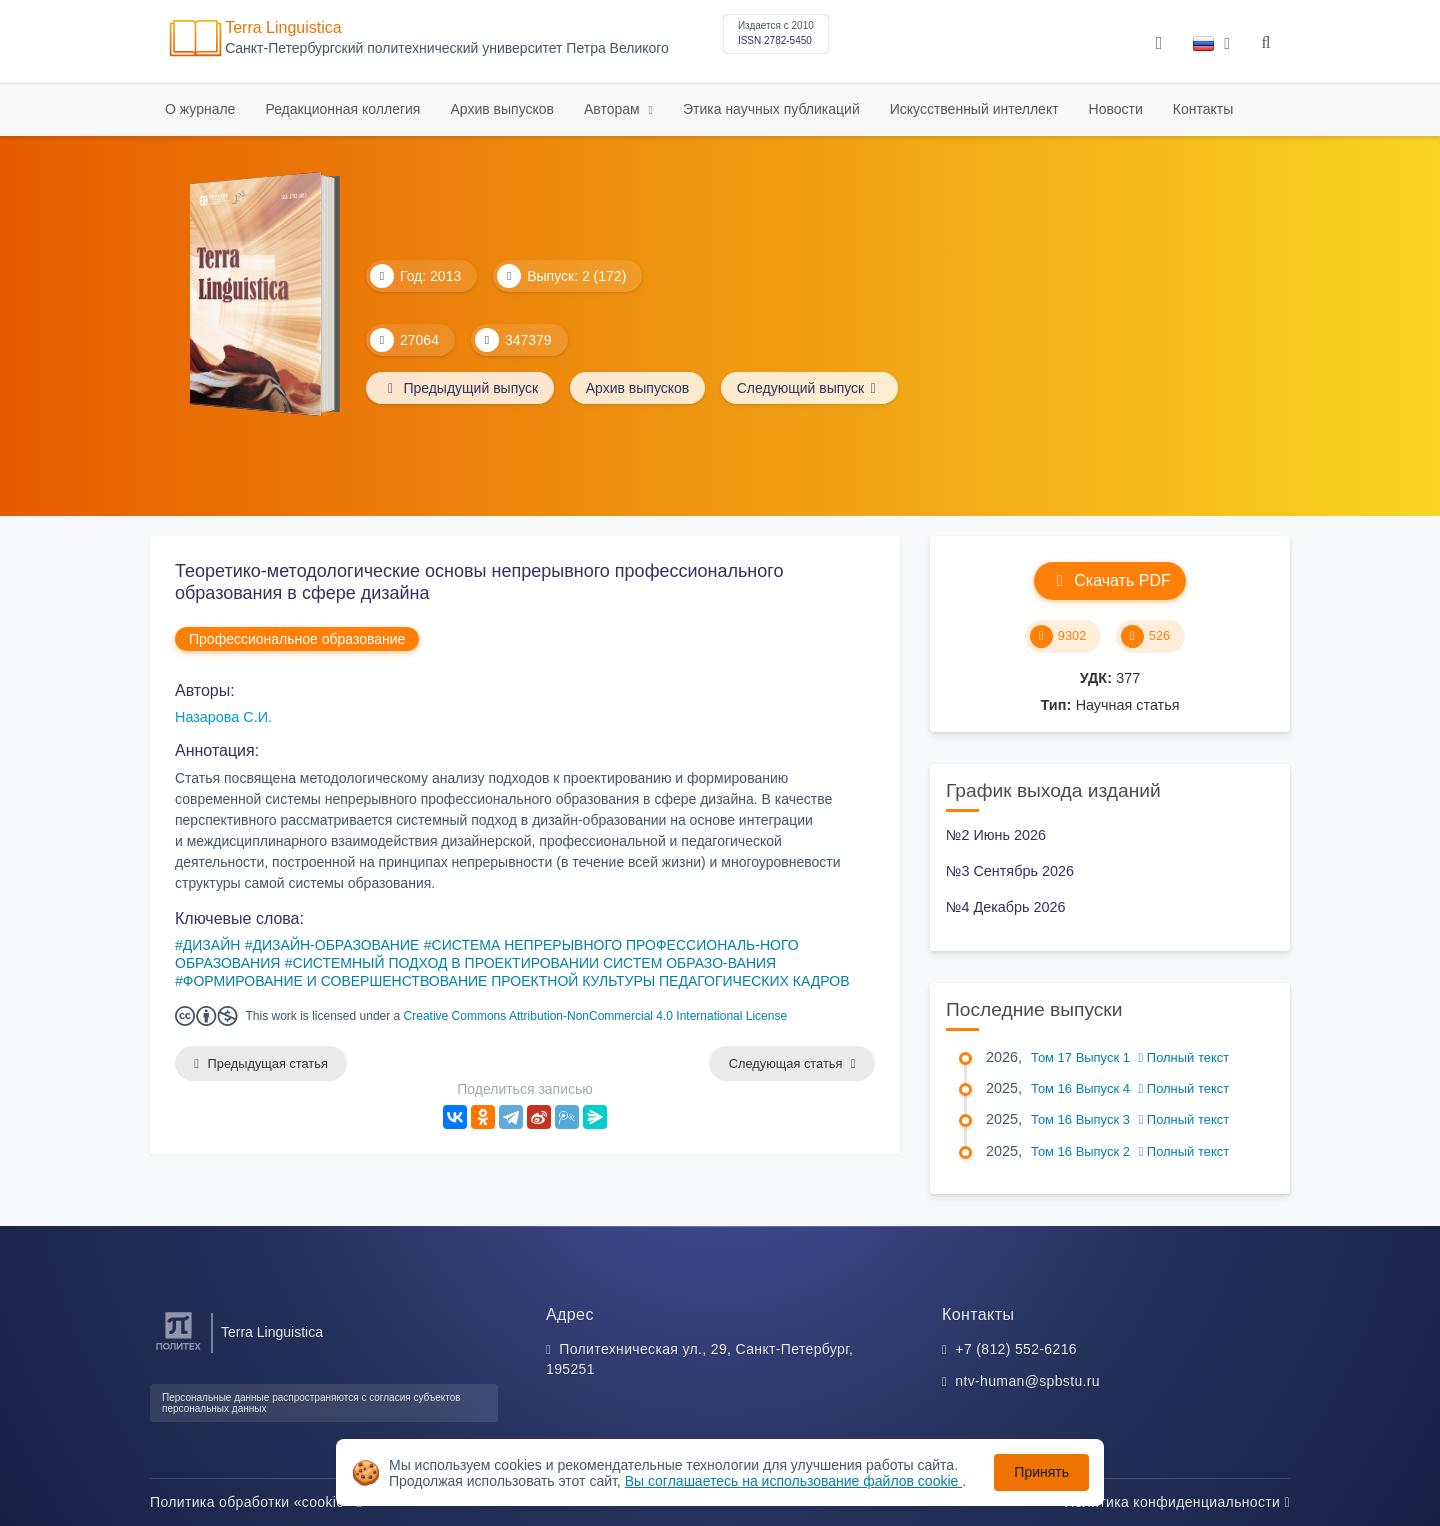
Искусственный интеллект (974, 109)
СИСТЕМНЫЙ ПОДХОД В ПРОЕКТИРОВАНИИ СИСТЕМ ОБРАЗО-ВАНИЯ (535, 963)
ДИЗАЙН (212, 945)
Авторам (614, 109)
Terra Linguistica (283, 27)
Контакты (1203, 109)
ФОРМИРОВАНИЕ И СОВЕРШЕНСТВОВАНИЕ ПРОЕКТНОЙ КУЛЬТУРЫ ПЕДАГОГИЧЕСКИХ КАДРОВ (516, 981)
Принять (1041, 1472)
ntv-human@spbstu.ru (1027, 1381)
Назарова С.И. (223, 717)
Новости (1116, 109)
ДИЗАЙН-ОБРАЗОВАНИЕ (336, 945)
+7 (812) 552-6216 (1016, 1349)
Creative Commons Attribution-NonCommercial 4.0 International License (596, 1016)
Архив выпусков (502, 109)
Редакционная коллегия (342, 109)
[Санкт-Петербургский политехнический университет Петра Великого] (178, 1350)
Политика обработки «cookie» (256, 1502)
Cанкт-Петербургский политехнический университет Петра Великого (447, 48)
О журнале (200, 109)
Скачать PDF (1109, 580)
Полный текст (1184, 1057)
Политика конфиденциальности (1177, 1502)
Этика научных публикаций (771, 109)
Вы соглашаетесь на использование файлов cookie (794, 1481)
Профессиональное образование (297, 639)
